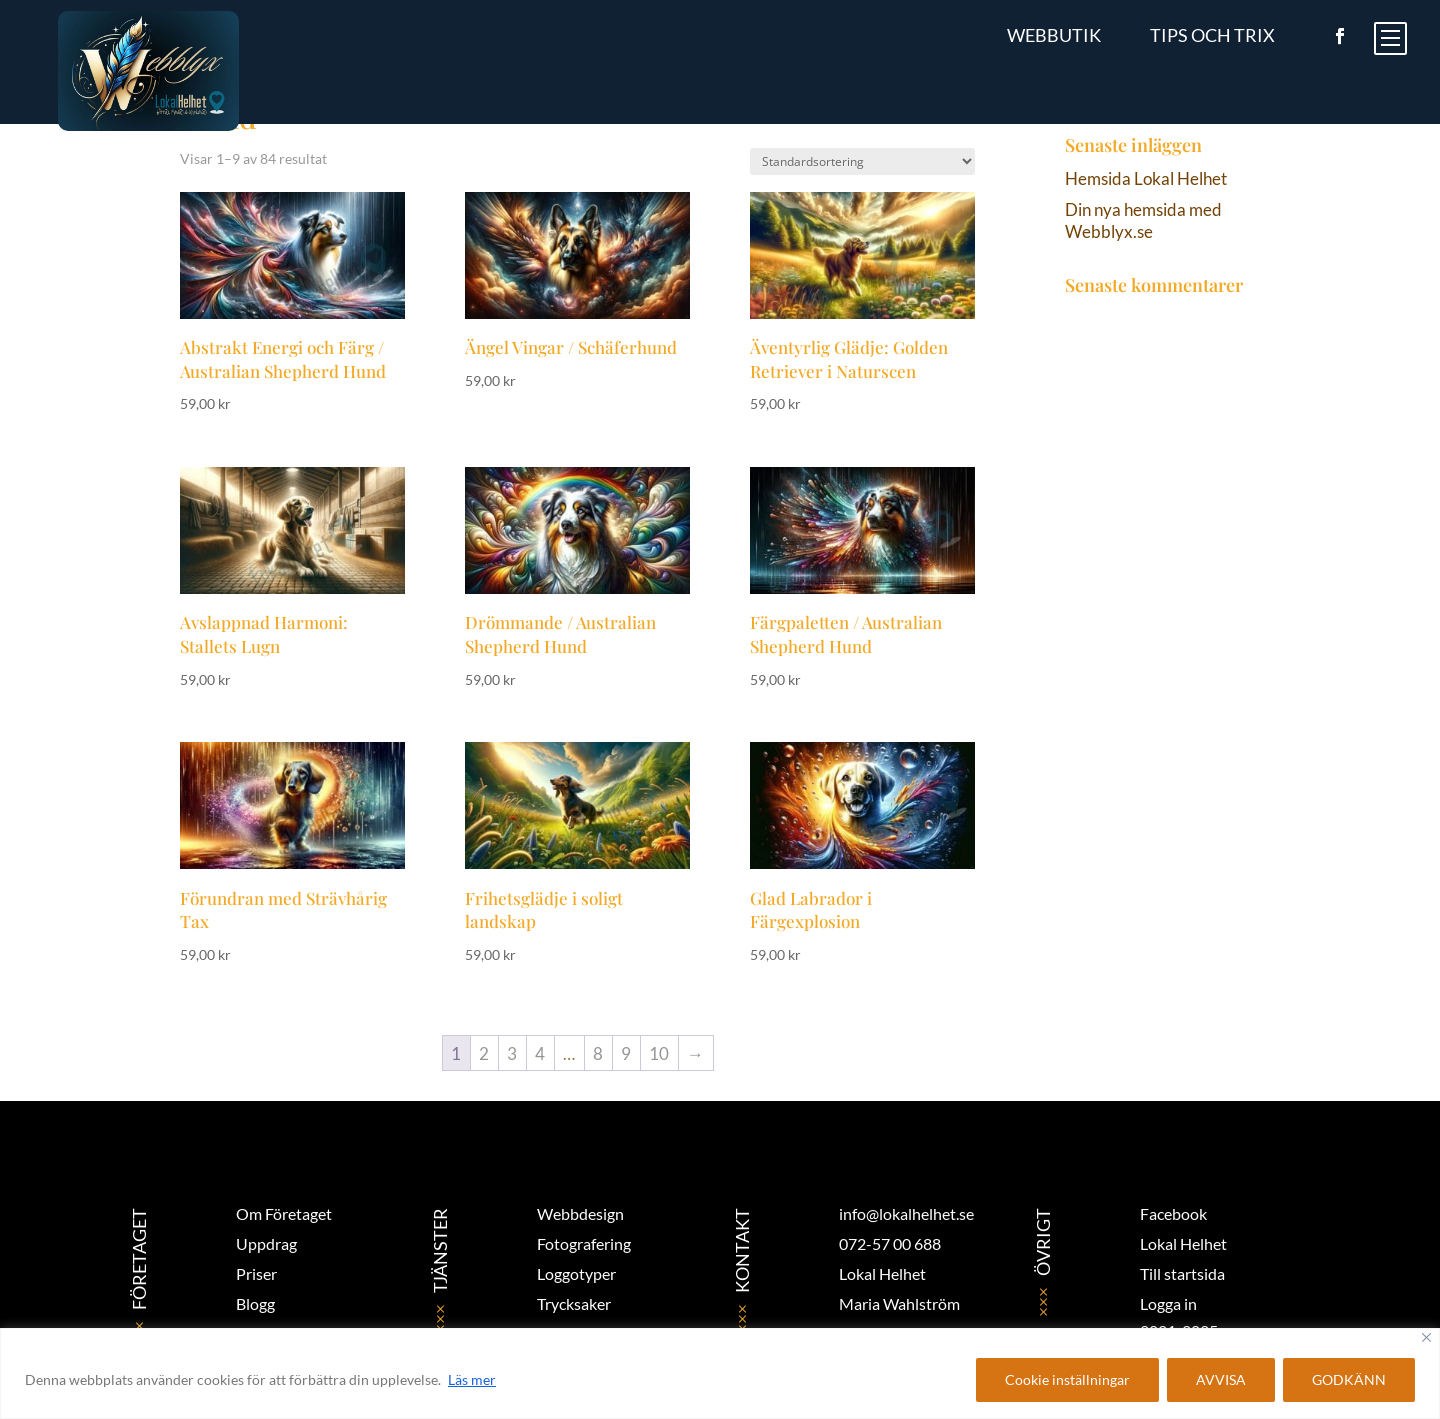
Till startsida (1182, 1273)
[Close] (1426, 1337)
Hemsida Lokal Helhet (1146, 178)
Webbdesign (580, 1213)
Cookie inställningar (1067, 1379)
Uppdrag (266, 1243)
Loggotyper (576, 1273)
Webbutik (1054, 35)
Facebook (1173, 1213)
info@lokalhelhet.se (906, 1213)
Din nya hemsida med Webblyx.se (1143, 220)
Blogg (255, 1303)
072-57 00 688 (890, 1243)
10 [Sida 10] (659, 1053)
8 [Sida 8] (598, 1053)
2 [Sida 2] (484, 1053)
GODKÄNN (1349, 1379)
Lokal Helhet (1183, 1243)
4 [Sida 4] (540, 1053)
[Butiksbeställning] (862, 161)
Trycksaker (574, 1303)
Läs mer (472, 1379)
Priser (256, 1273)
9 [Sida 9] (626, 1053)
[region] (720, 1373)
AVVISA (1221, 1379)
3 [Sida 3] (512, 1053)
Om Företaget (284, 1213)
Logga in (1168, 1303)
